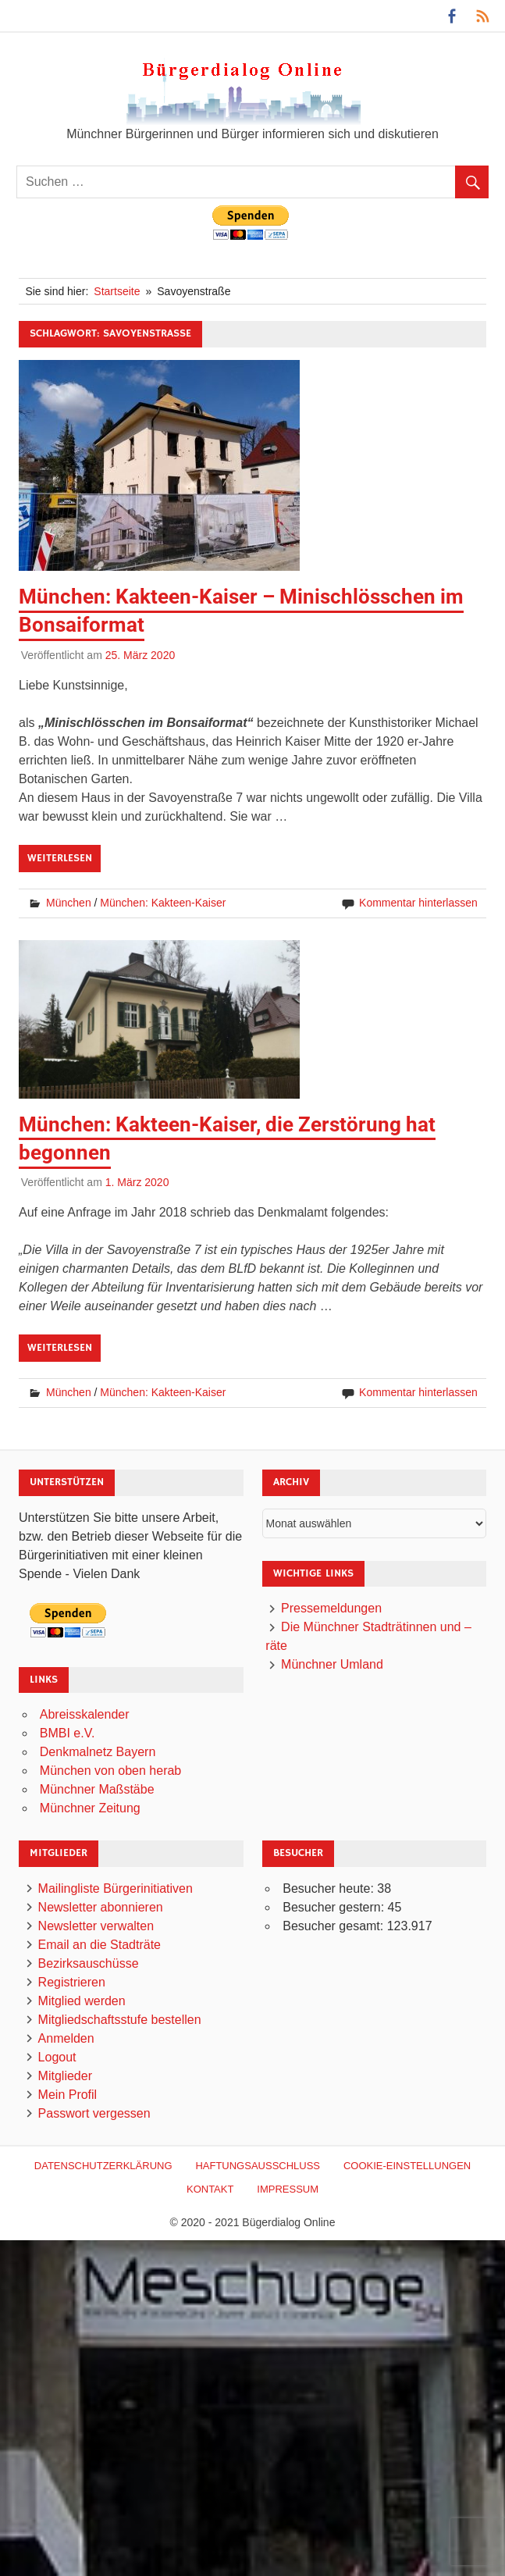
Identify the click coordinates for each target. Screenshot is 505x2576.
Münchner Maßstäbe (97, 1789)
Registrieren (71, 1982)
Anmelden (66, 2038)
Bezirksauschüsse (88, 1963)
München (68, 902)
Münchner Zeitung (90, 1808)
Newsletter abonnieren (100, 1907)
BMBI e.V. (67, 1733)
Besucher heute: (330, 1888)
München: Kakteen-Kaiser (163, 902)
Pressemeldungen (331, 1608)
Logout (57, 2057)
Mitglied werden (82, 2001)
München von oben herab (110, 1770)
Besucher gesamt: (334, 1926)
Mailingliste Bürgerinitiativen (115, 1888)
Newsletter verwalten (96, 1926)
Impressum (287, 2189)
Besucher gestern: (335, 1907)
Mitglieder (65, 2076)
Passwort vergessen (94, 2113)
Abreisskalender (85, 1714)
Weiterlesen (59, 858)
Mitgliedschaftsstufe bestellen (119, 2019)
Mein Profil (68, 2094)
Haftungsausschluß (257, 2166)
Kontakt (210, 2189)
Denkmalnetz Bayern (98, 1751)
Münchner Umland (332, 1664)
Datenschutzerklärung (103, 2166)
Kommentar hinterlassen (418, 902)
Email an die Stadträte (99, 1944)
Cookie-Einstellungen (407, 2166)
